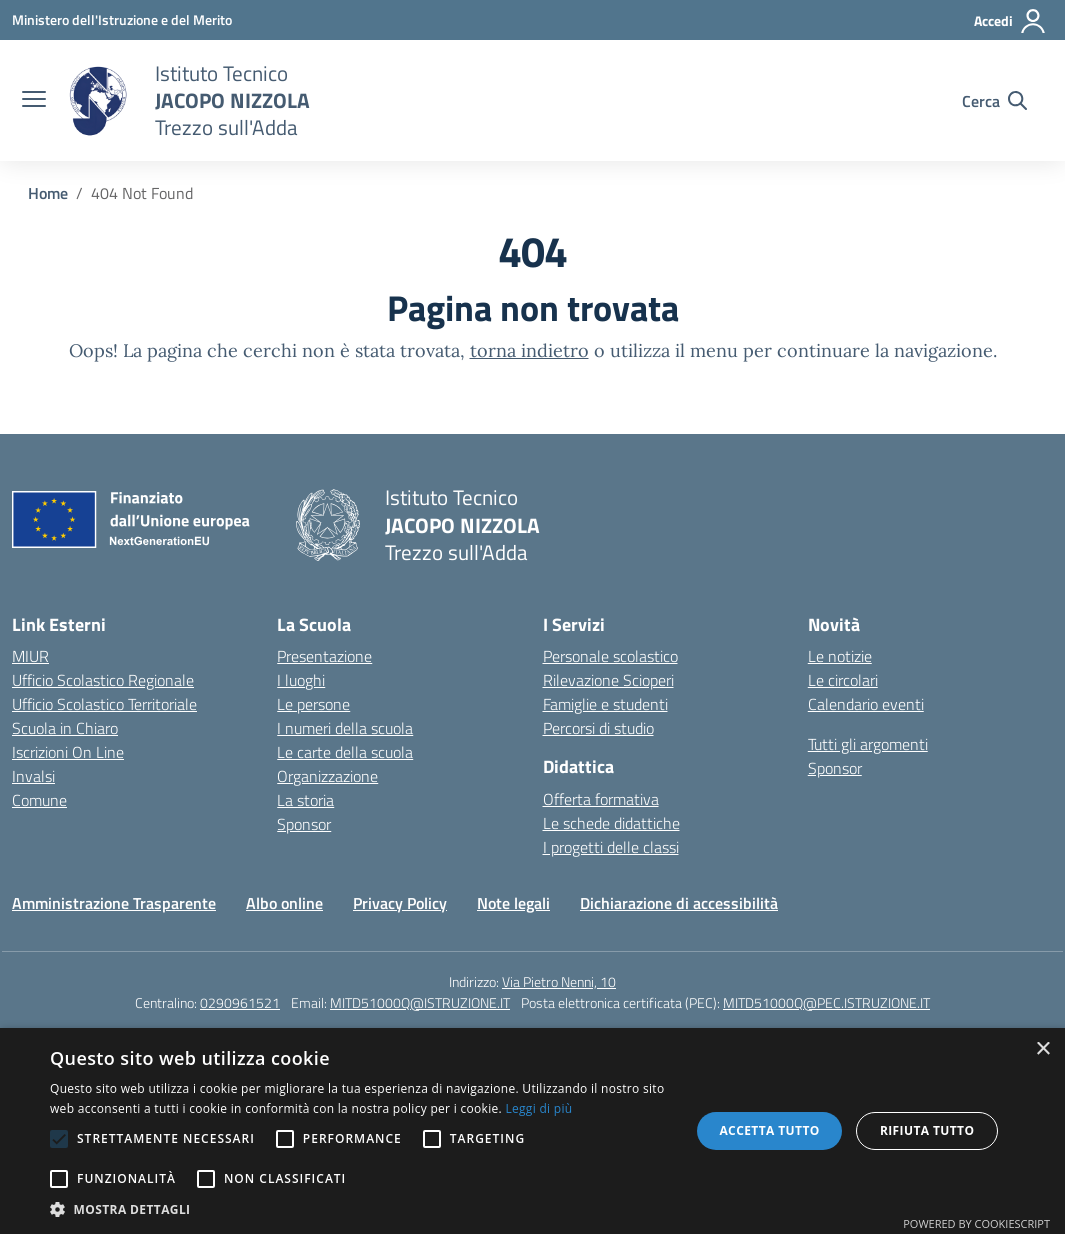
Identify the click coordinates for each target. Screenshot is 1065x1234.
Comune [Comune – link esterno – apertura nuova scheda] (39, 800)
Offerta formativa (601, 799)
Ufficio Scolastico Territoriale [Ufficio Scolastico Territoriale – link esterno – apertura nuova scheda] (104, 704)
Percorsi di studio (598, 728)
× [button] (1042, 1049)
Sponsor (304, 824)
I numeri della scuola (345, 728)
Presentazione (324, 656)
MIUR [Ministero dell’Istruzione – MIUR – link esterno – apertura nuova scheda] (30, 656)
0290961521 (240, 1002)
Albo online (284, 903)
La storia (305, 800)
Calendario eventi (866, 704)
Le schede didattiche (611, 823)
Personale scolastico (610, 656)
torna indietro (529, 350)
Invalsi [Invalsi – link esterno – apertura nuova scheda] (33, 776)
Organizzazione (327, 776)
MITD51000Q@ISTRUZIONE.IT (420, 1002)
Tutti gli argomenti (868, 744)
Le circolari (843, 680)
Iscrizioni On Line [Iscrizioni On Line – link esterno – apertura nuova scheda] (68, 752)
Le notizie (840, 656)
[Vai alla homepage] (98, 101)
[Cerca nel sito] (994, 101)
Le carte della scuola (345, 752)
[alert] (532, 1131)
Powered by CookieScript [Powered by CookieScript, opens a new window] (976, 1223)
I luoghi (301, 680)
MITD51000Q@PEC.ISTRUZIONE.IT (826, 1002)
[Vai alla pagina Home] (48, 193)
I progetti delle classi (611, 847)
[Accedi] (1010, 21)
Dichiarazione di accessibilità (679, 903)
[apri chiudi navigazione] (34, 101)
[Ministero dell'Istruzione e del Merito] (122, 19)
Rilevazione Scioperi (608, 680)
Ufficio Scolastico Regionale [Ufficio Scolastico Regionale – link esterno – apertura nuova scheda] (103, 680)
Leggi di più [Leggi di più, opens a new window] (538, 1108)
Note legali (513, 903)
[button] (360, 1209)
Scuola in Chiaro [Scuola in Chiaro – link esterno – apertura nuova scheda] (65, 728)
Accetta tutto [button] (769, 1130)
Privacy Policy (400, 903)
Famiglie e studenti (605, 704)
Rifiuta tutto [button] (927, 1130)
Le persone (313, 704)
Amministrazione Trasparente (114, 903)
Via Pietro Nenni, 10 (559, 981)
